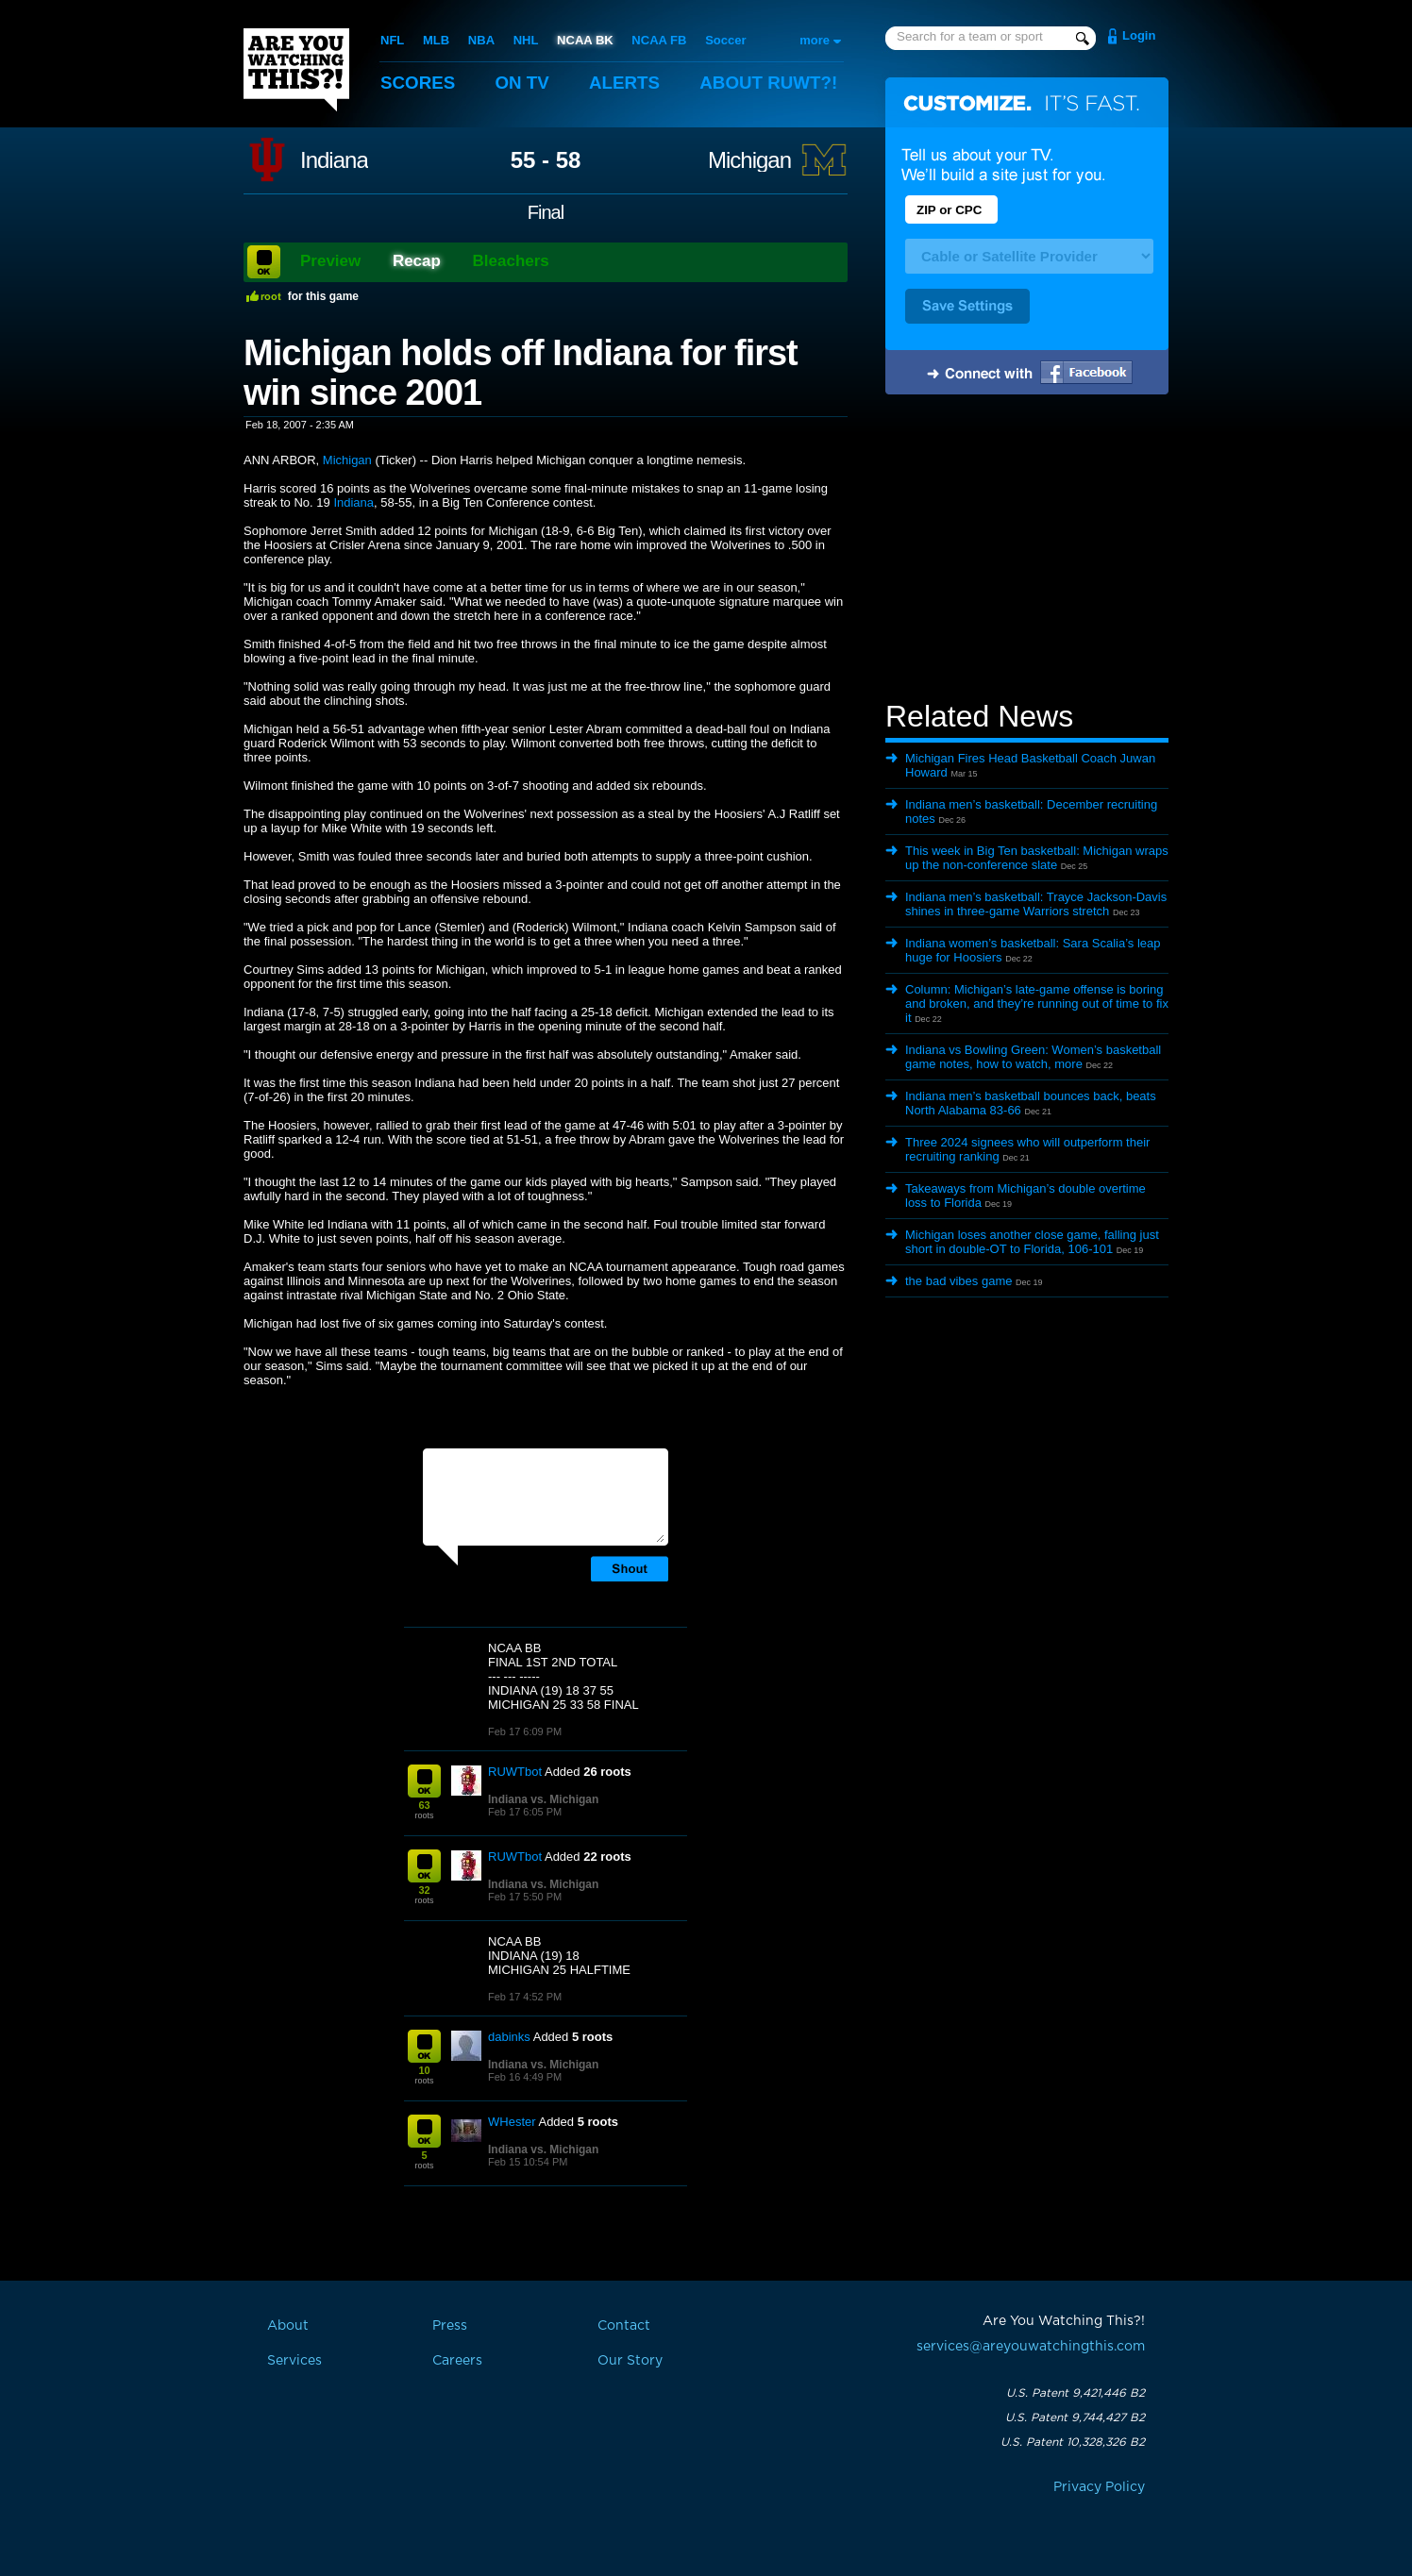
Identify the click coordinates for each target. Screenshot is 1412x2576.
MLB (436, 40)
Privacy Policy (1099, 2487)
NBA (481, 40)
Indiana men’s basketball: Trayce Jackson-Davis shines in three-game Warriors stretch (1036, 904)
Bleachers (511, 261)
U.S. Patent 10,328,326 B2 (1072, 2442)
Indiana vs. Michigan (543, 1799)
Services (294, 2360)
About (772, 82)
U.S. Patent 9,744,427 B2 (1075, 2417)
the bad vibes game (958, 1281)
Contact (623, 2326)
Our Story (630, 2360)
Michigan (749, 160)
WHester (512, 2122)
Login (1138, 35)
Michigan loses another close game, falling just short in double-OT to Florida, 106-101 (1032, 1242)
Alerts (627, 82)
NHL (526, 40)
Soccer (725, 40)
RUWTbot (515, 1772)
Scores (418, 82)
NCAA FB (658, 40)
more (814, 40)
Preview (330, 261)
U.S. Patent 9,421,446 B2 (1075, 2393)
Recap (417, 261)
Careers (457, 2360)
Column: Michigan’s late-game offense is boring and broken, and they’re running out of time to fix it (1036, 1003)
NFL (392, 40)
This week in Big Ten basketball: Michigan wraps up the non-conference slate (1036, 858)
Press (449, 2326)
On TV (523, 82)
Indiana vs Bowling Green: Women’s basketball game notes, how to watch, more (1033, 1057)
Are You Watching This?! (296, 69)
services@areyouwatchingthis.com (1030, 2346)
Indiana (334, 160)
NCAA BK (585, 40)
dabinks (509, 2037)
